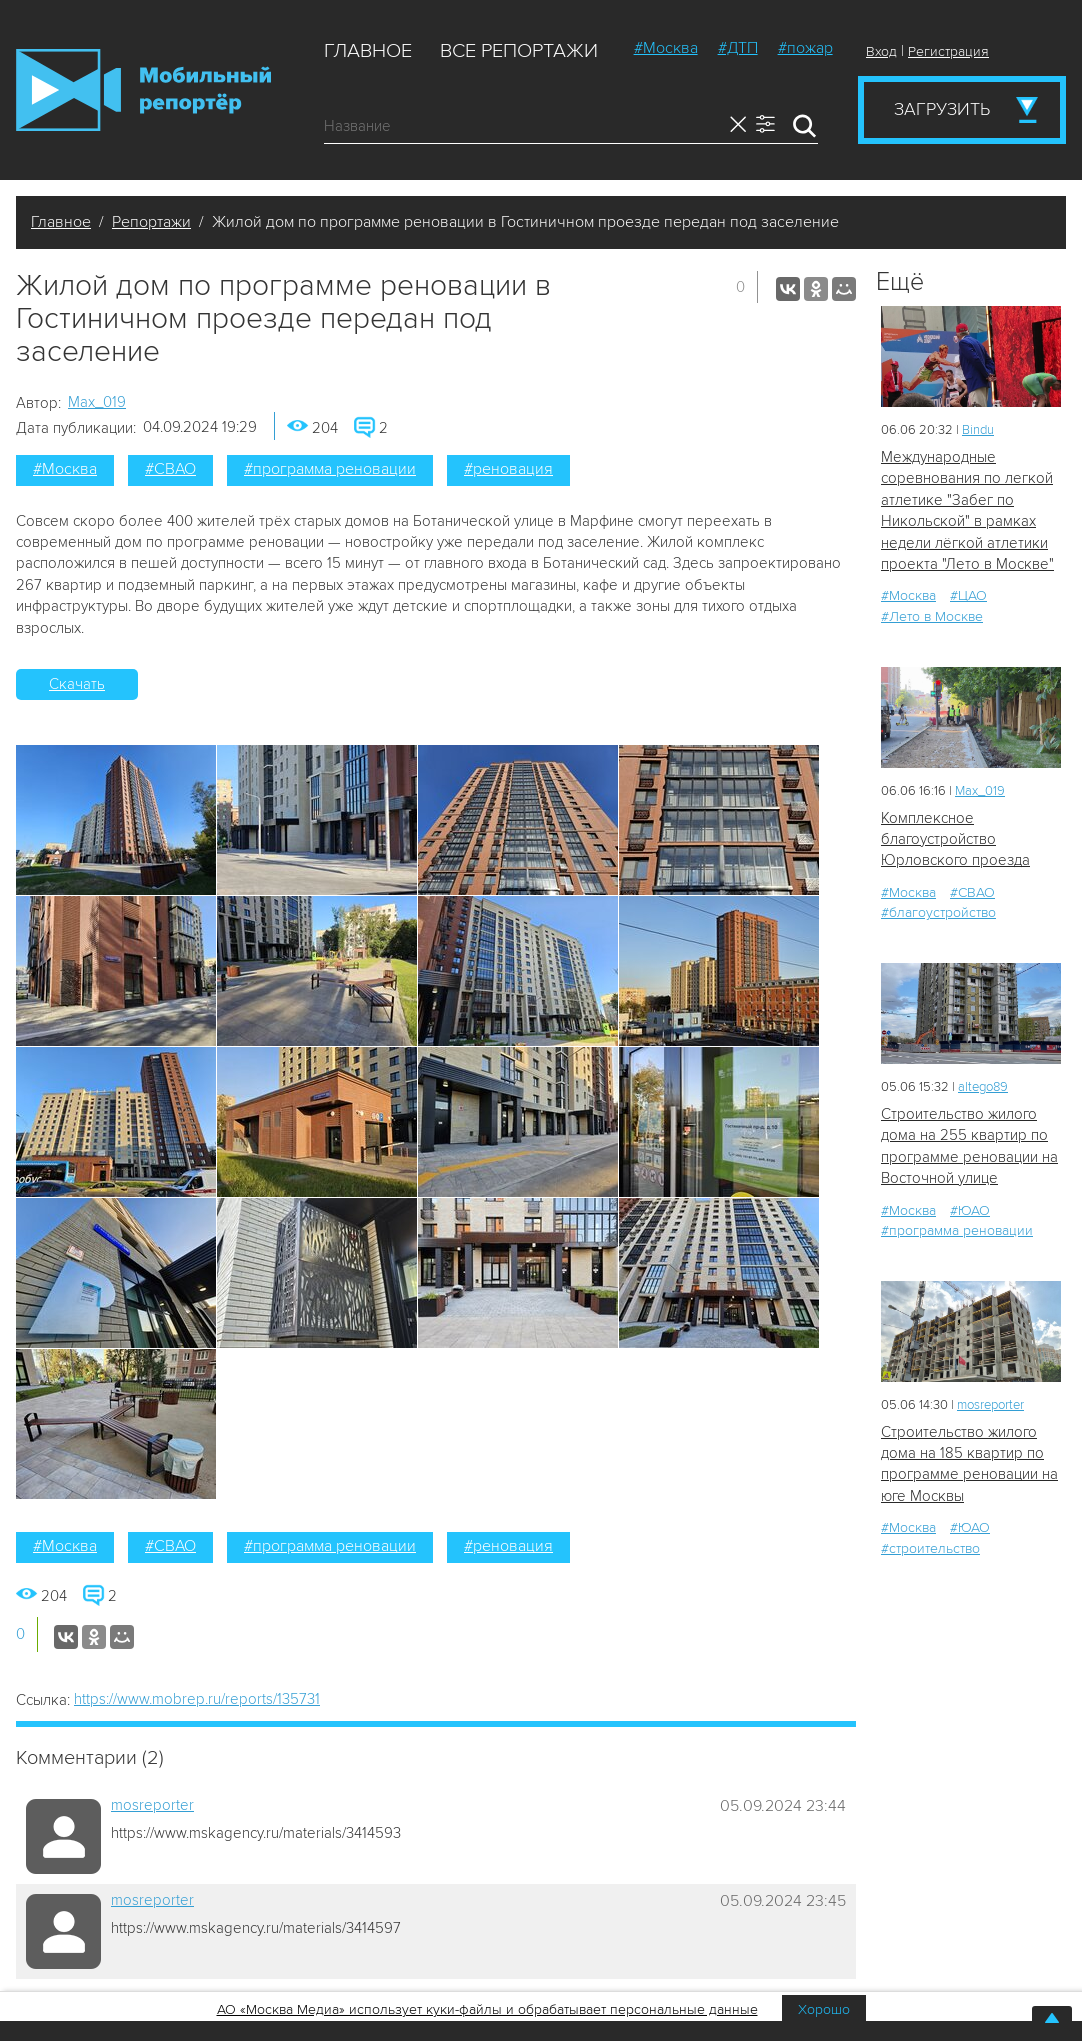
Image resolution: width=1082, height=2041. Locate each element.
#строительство (930, 1548)
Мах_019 (97, 402)
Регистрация (948, 51)
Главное (368, 51)
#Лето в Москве (932, 616)
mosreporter (152, 1805)
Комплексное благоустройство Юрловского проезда (955, 839)
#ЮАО (970, 1210)
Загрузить (942, 109)
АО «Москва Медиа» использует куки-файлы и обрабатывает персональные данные (487, 2009)
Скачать (77, 684)
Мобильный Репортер (143, 90)
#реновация (508, 469)
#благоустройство (938, 912)
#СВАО (170, 469)
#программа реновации (330, 469)
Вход (881, 51)
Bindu (978, 430)
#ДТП (738, 48)
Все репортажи (519, 51)
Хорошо (824, 2009)
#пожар (805, 48)
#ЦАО (968, 595)
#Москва (666, 48)
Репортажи (151, 222)
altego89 (983, 1087)
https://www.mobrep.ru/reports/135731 (197, 1699)
